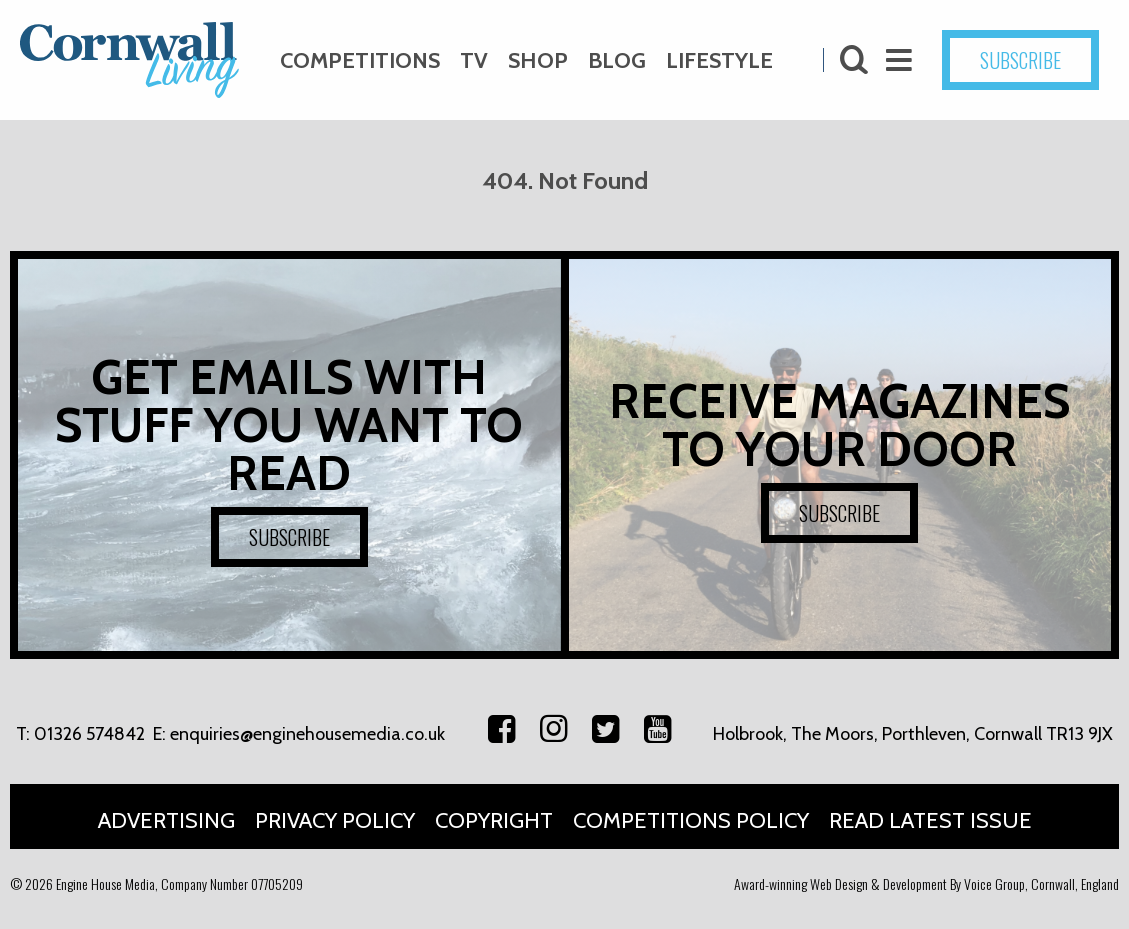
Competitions (360, 60)
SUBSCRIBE (1020, 60)
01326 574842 (89, 734)
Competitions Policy (691, 820)
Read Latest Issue (930, 820)
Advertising (166, 820)
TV (474, 60)
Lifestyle (719, 60)
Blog (617, 60)
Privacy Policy (335, 820)
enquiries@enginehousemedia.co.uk (307, 734)
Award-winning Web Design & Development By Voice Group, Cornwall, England (926, 883)
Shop (538, 60)
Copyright (494, 820)
